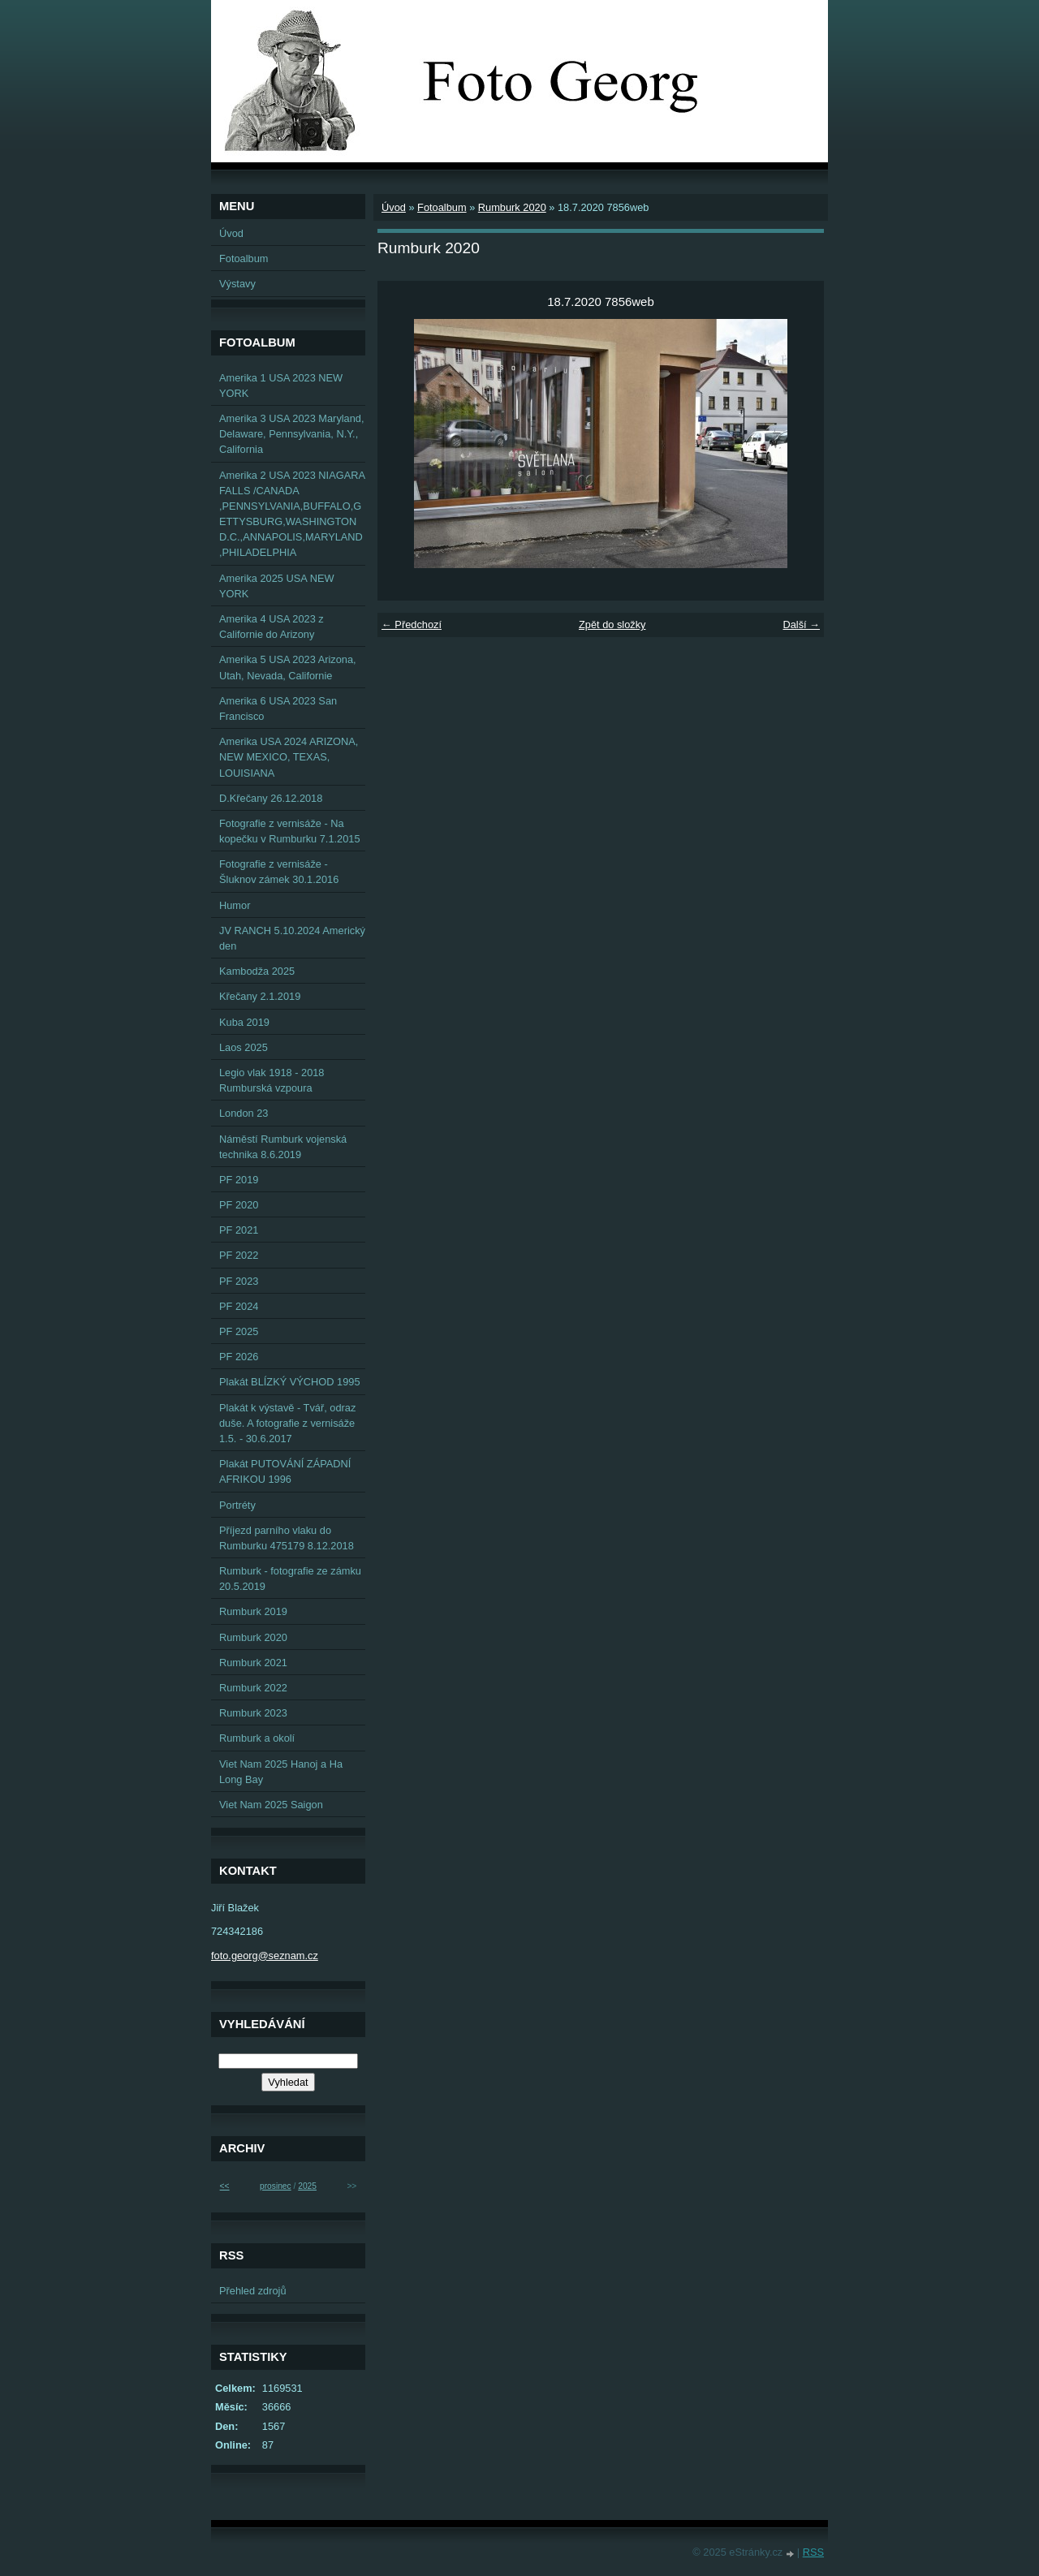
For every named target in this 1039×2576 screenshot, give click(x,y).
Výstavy (237, 284)
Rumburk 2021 (253, 1662)
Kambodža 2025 (257, 971)
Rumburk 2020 (512, 207)
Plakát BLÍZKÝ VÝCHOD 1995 (289, 1382)
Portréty (237, 1505)
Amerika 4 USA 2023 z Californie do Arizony (271, 626)
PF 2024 (238, 1306)
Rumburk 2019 (253, 1611)
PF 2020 (238, 1205)
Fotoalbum (441, 207)
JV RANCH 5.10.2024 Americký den (292, 938)
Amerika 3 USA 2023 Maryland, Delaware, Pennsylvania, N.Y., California (291, 433)
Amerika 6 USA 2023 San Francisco (278, 708)
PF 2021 (238, 1230)
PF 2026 (238, 1356)
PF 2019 (238, 1180)
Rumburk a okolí (257, 1738)
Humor (234, 905)
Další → (801, 624)
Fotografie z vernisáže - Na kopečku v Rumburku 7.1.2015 (289, 831)
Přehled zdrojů (253, 2291)
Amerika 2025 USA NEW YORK (276, 586)
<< (225, 2186)
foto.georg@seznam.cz (264, 1955)
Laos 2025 (243, 1047)
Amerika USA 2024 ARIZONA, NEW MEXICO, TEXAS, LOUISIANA (288, 756)
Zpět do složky (612, 624)
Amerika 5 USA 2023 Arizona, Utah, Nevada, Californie (287, 667)
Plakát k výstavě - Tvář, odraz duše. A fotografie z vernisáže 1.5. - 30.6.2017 (287, 1423)
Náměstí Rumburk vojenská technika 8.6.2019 (283, 1147)
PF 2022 (238, 1255)
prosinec (275, 2186)
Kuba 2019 (244, 1022)
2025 (307, 2186)
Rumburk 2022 (253, 1688)
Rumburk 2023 (253, 1713)
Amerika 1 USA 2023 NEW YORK (281, 385)
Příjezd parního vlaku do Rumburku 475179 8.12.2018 (286, 1538)
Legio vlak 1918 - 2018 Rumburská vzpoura (272, 1080)
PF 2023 (238, 1281)
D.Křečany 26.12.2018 (270, 798)
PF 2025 (238, 1331)
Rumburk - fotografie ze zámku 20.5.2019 (290, 1578)
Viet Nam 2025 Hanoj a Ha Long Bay (281, 1772)
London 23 (244, 1113)
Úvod (394, 207)
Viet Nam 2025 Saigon (271, 1804)
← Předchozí (412, 624)
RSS (813, 2552)
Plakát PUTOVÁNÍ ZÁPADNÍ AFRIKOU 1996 (285, 1471)
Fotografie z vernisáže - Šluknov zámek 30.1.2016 (278, 871)
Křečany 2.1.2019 (259, 996)
